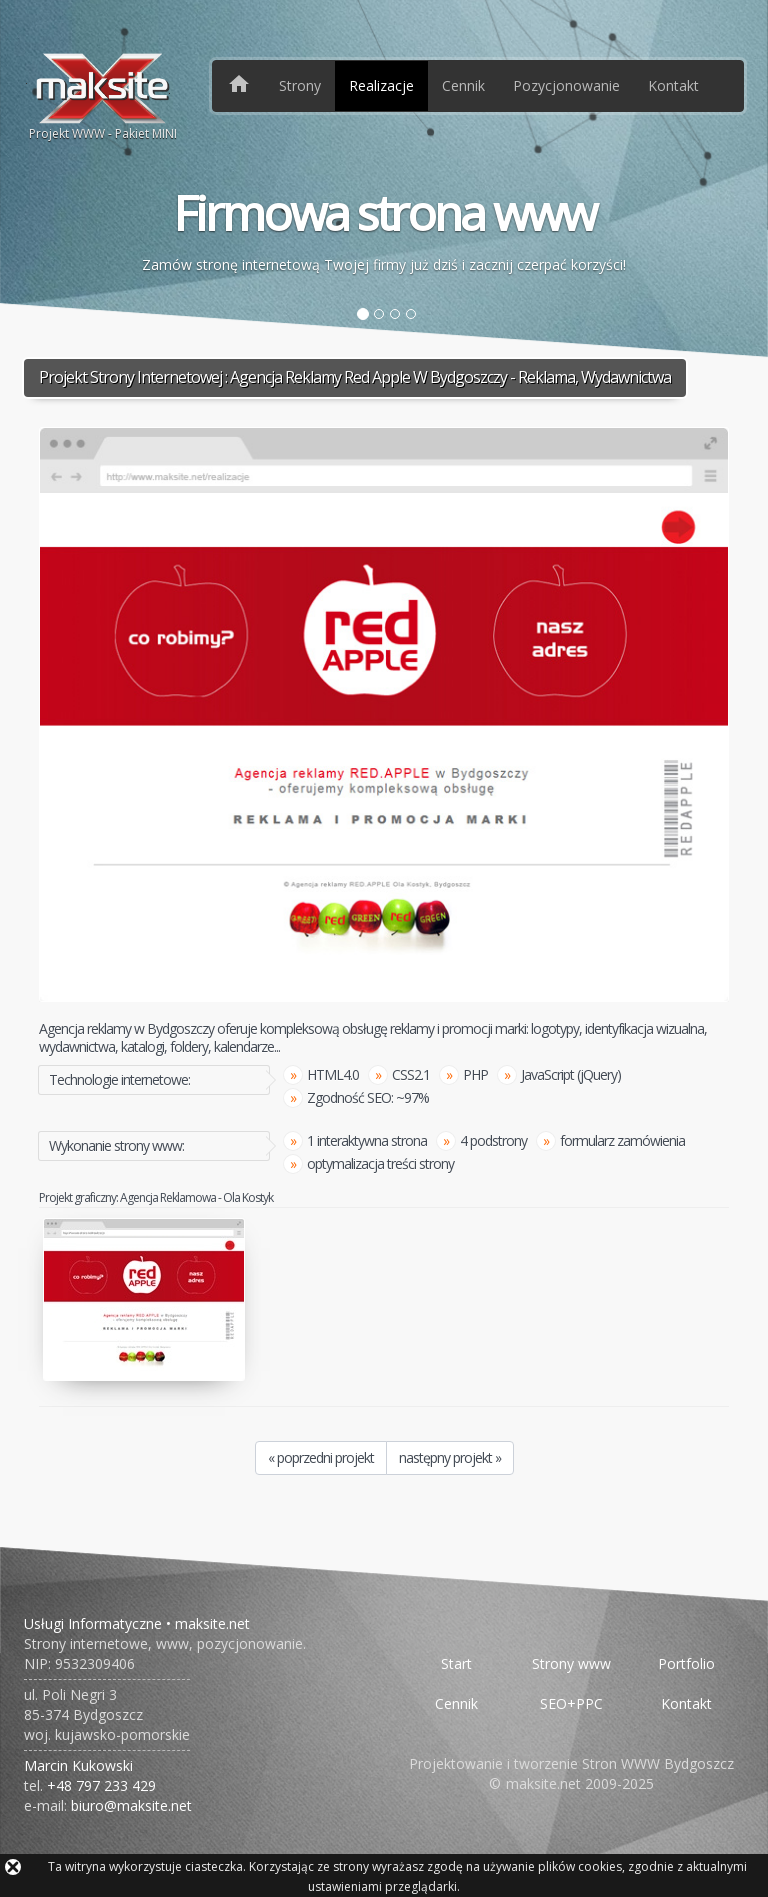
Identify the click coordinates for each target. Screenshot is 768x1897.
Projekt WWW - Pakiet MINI (103, 96)
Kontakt (673, 85)
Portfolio (686, 1663)
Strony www (571, 1663)
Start (456, 1663)
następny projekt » (450, 1457)
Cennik (463, 85)
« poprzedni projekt (321, 1457)
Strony (300, 85)
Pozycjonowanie (566, 85)
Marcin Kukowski (78, 1765)
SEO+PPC (571, 1703)
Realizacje (381, 85)
